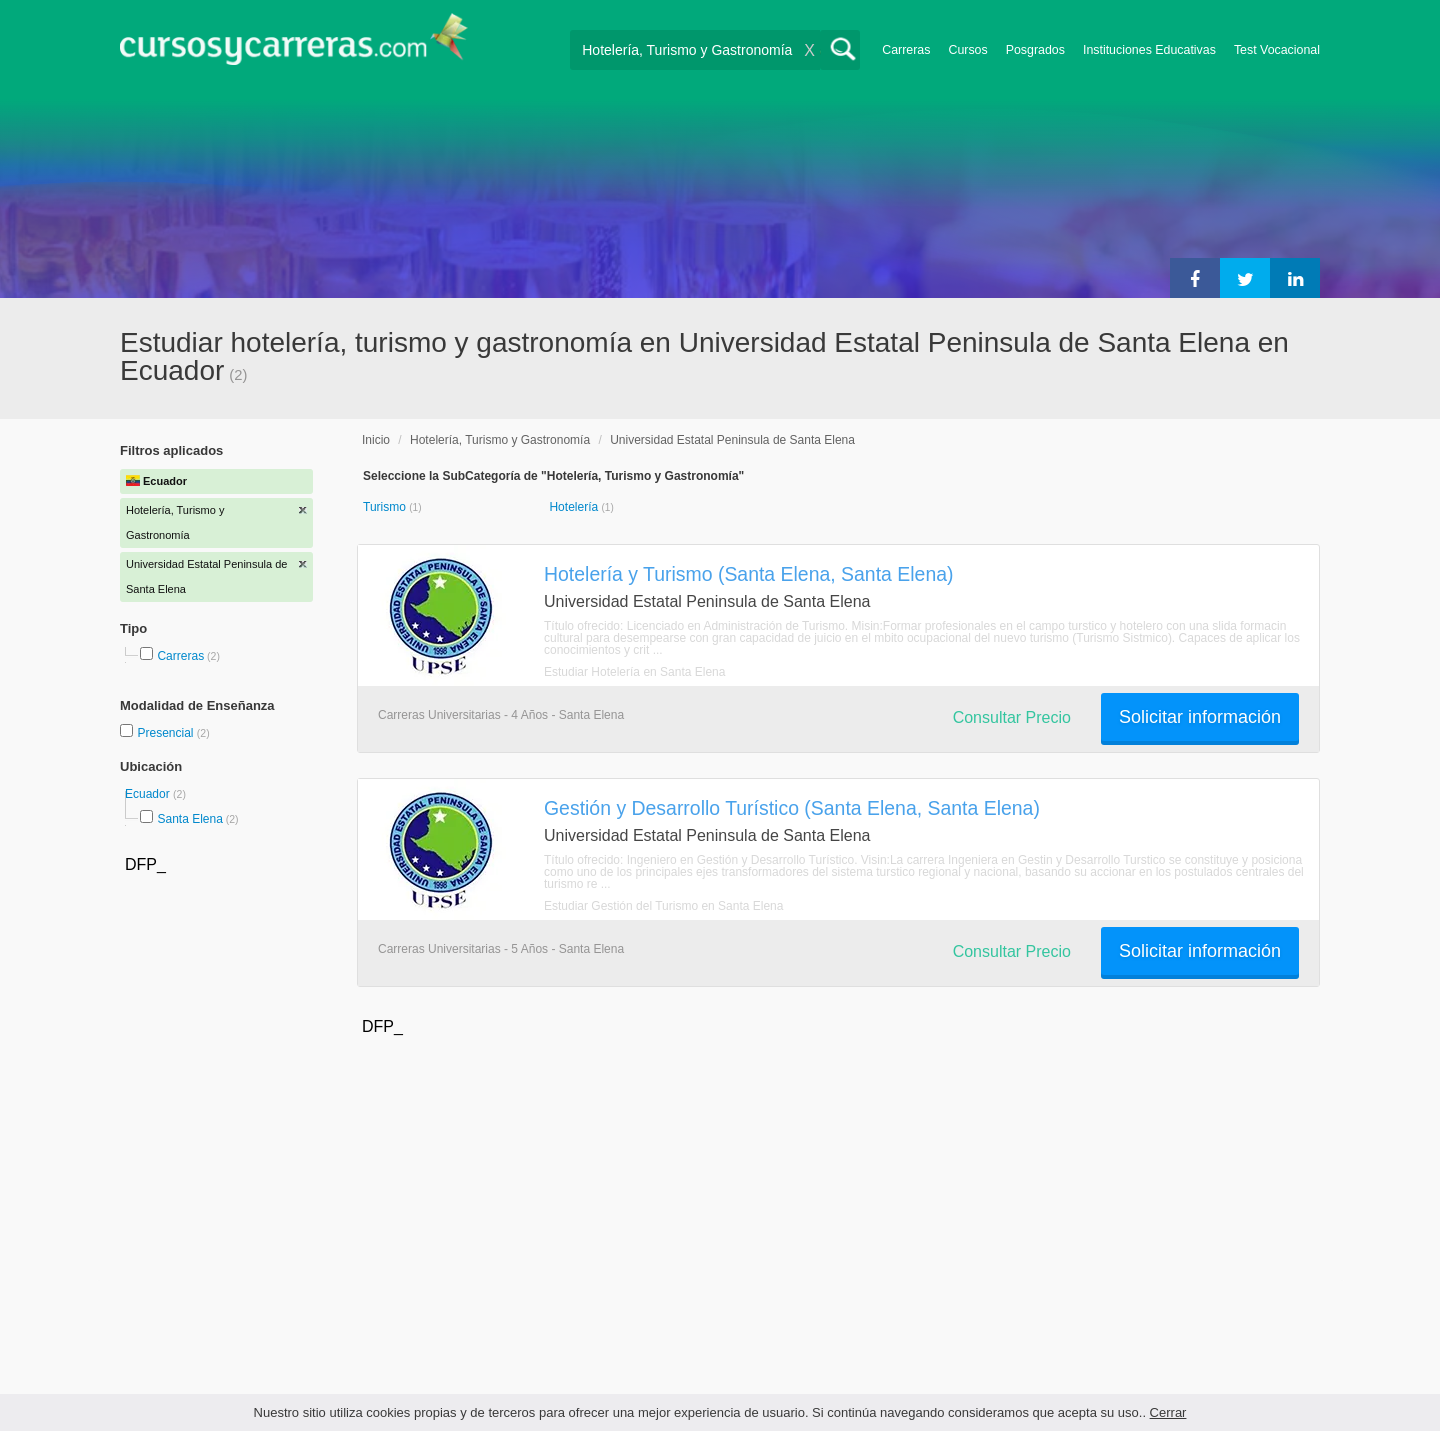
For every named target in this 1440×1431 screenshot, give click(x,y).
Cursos (967, 50)
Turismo (386, 507)
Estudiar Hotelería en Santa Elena (634, 672)
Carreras (906, 50)
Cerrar (1168, 1412)
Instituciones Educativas (1149, 50)
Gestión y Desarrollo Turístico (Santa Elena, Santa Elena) (792, 808)
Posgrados (1035, 50)
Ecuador (149, 794)
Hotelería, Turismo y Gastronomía (500, 440)
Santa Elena (189, 819)
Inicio (376, 440)
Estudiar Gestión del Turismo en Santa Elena (663, 906)
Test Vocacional (1277, 50)
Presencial (166, 733)
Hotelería (575, 507)
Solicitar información (1200, 717)
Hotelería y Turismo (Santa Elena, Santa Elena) (748, 574)
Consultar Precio (1012, 717)
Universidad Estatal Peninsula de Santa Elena (732, 440)
